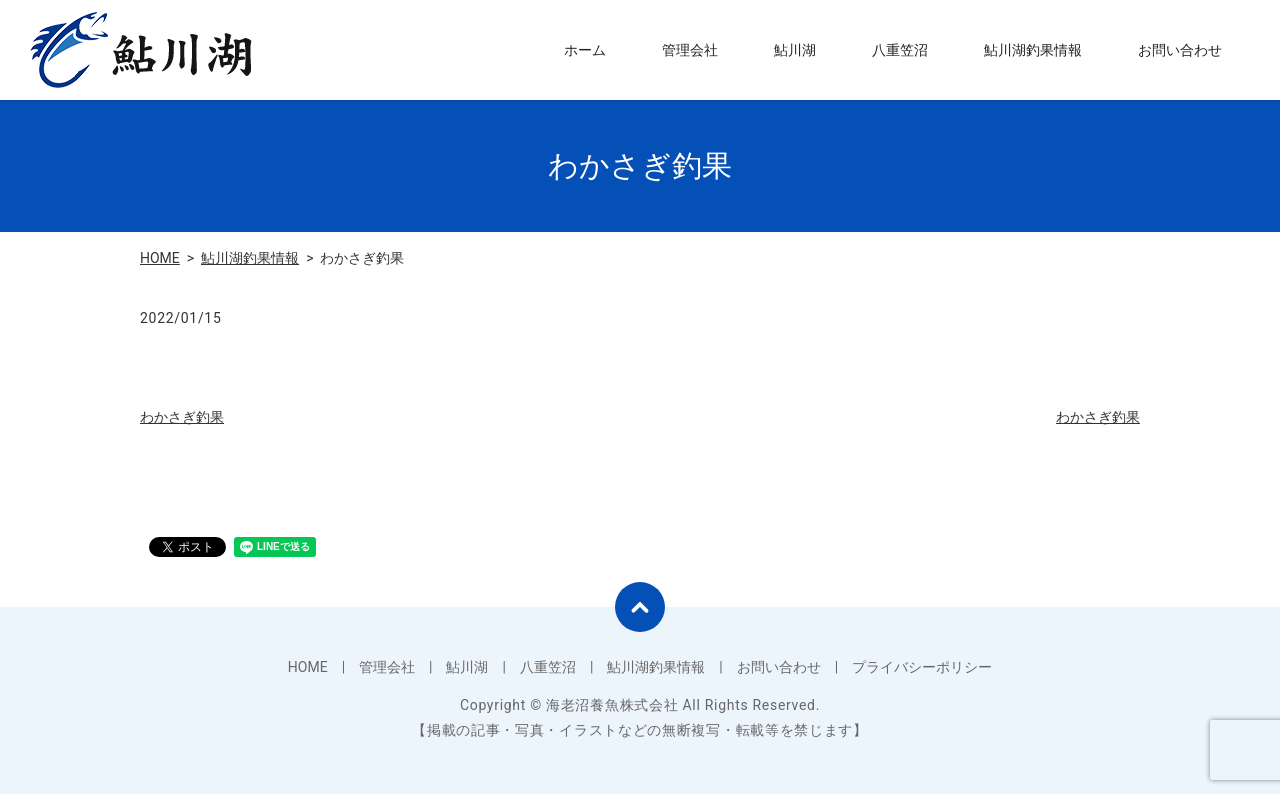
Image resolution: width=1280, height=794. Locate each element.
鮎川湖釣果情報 (1033, 50)
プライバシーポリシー (922, 667)
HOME (160, 258)
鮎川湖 (795, 50)
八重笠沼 (900, 50)
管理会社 (690, 50)
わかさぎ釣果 (182, 417)
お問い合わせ (1180, 50)
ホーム (585, 50)
